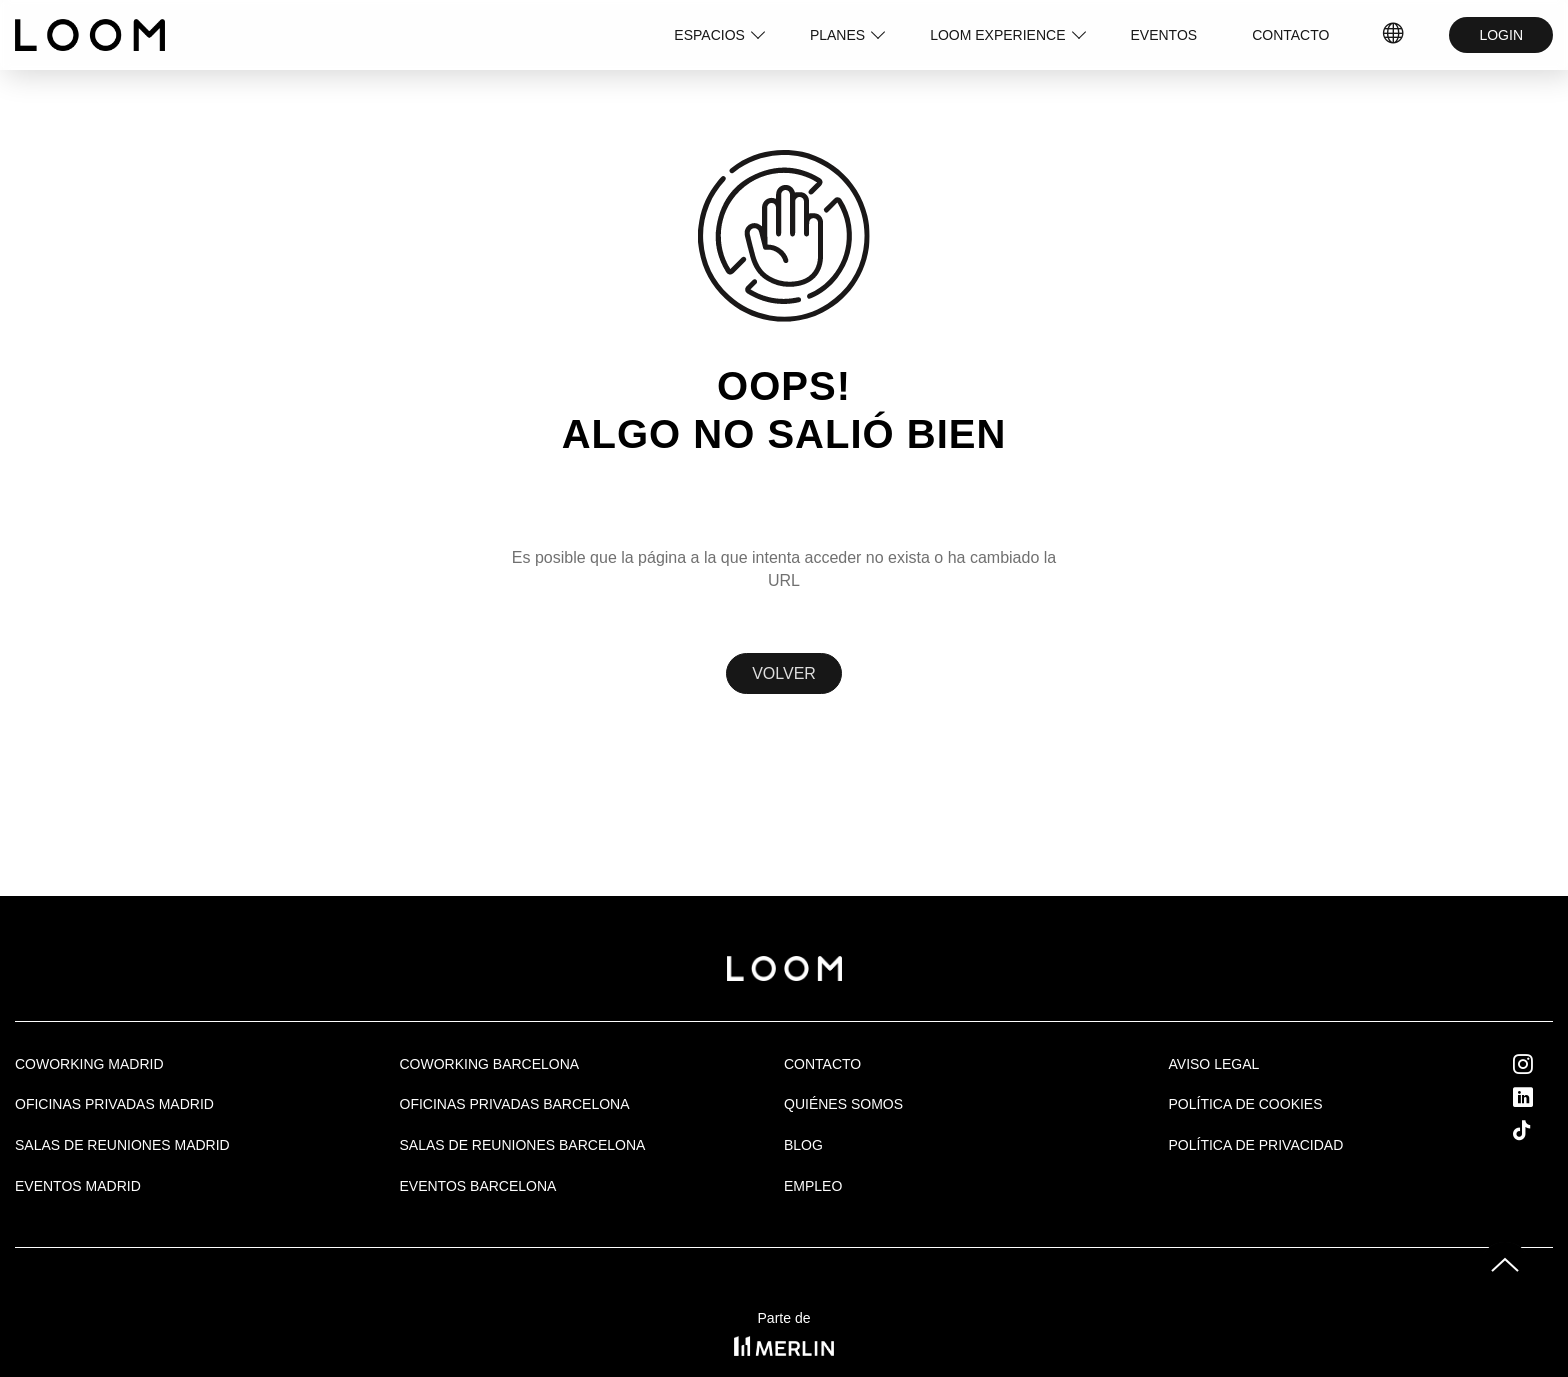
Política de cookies (1246, 1104)
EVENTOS (1164, 35)
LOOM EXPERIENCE (997, 35)
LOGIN (1501, 35)
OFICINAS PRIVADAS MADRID (114, 1104)
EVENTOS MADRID (78, 1186)
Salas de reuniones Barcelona (523, 1145)
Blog (803, 1145)
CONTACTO (1290, 35)
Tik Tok (1540, 1130)
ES (1394, 35)
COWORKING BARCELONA (490, 1064)
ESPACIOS (709, 35)
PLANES (837, 35)
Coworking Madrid (89, 1064)
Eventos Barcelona (478, 1186)
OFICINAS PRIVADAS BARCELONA (515, 1104)
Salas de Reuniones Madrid (122, 1145)
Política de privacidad (1256, 1145)
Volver (784, 673)
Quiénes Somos (843, 1104)
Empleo (813, 1186)
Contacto (822, 1064)
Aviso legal (1214, 1064)
